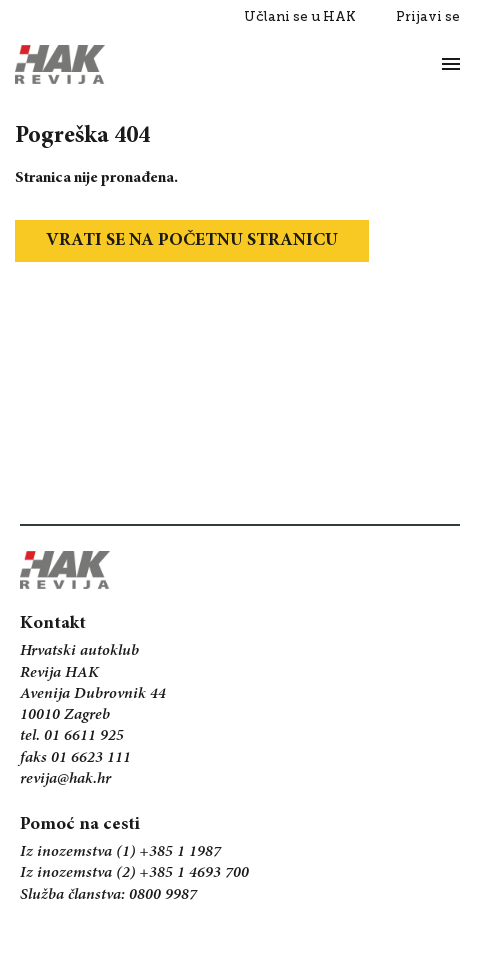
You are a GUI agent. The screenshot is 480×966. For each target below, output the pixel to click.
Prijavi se (428, 16)
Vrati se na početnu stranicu (192, 241)
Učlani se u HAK (300, 16)
